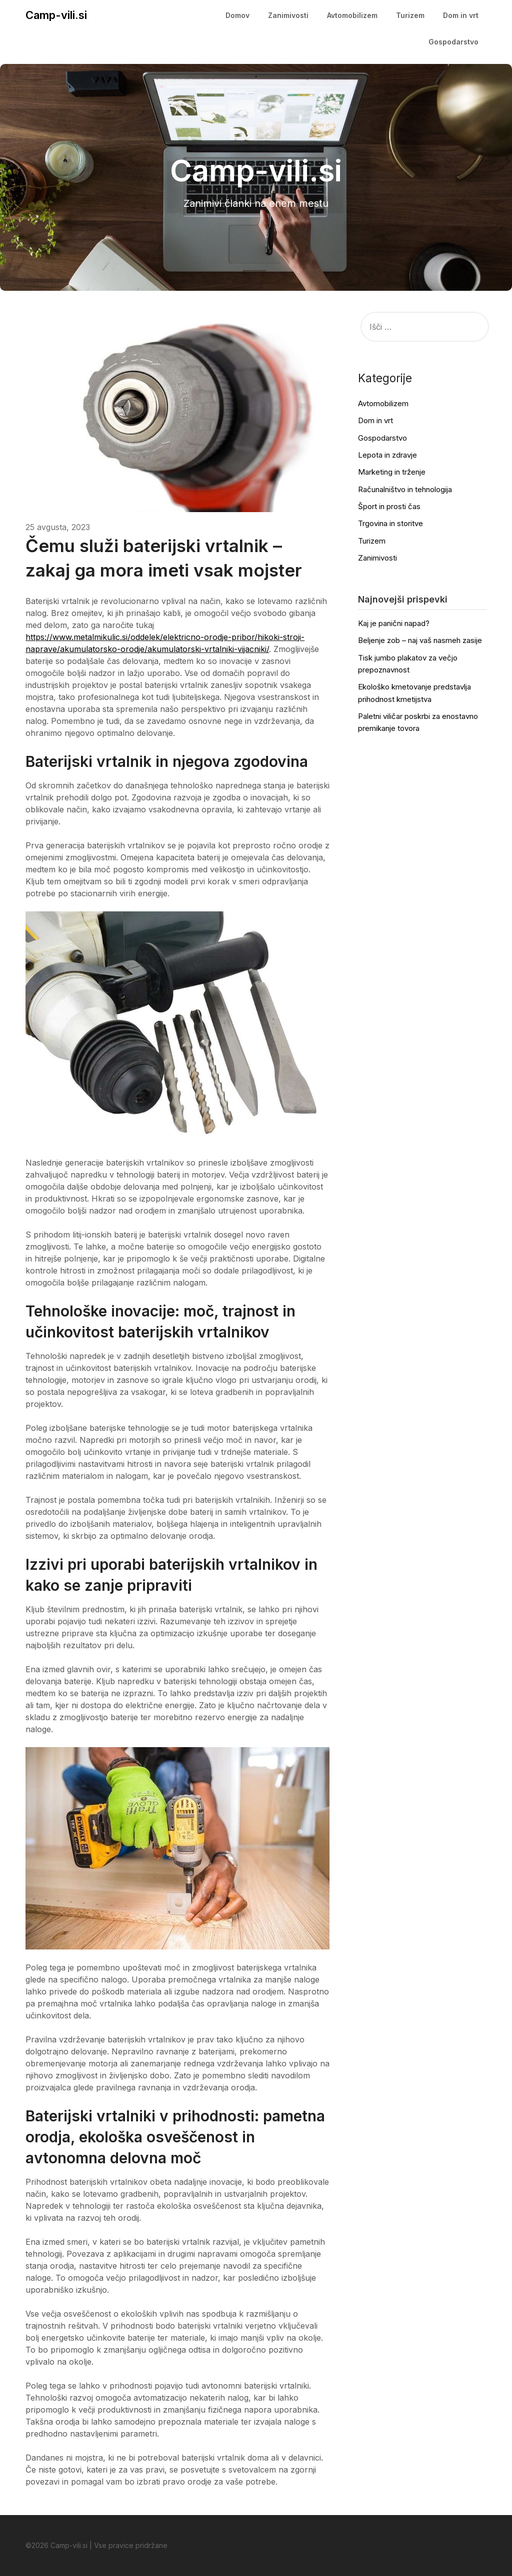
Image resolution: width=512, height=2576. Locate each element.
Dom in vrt (460, 15)
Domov (238, 15)
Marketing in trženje (392, 472)
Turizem (410, 15)
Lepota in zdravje (387, 455)
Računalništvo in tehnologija (405, 489)
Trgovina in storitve (390, 523)
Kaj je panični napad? (394, 623)
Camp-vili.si (56, 14)
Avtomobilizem (352, 15)
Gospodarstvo (453, 41)
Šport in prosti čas (389, 506)
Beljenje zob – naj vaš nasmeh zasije (420, 640)
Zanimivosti (288, 15)
